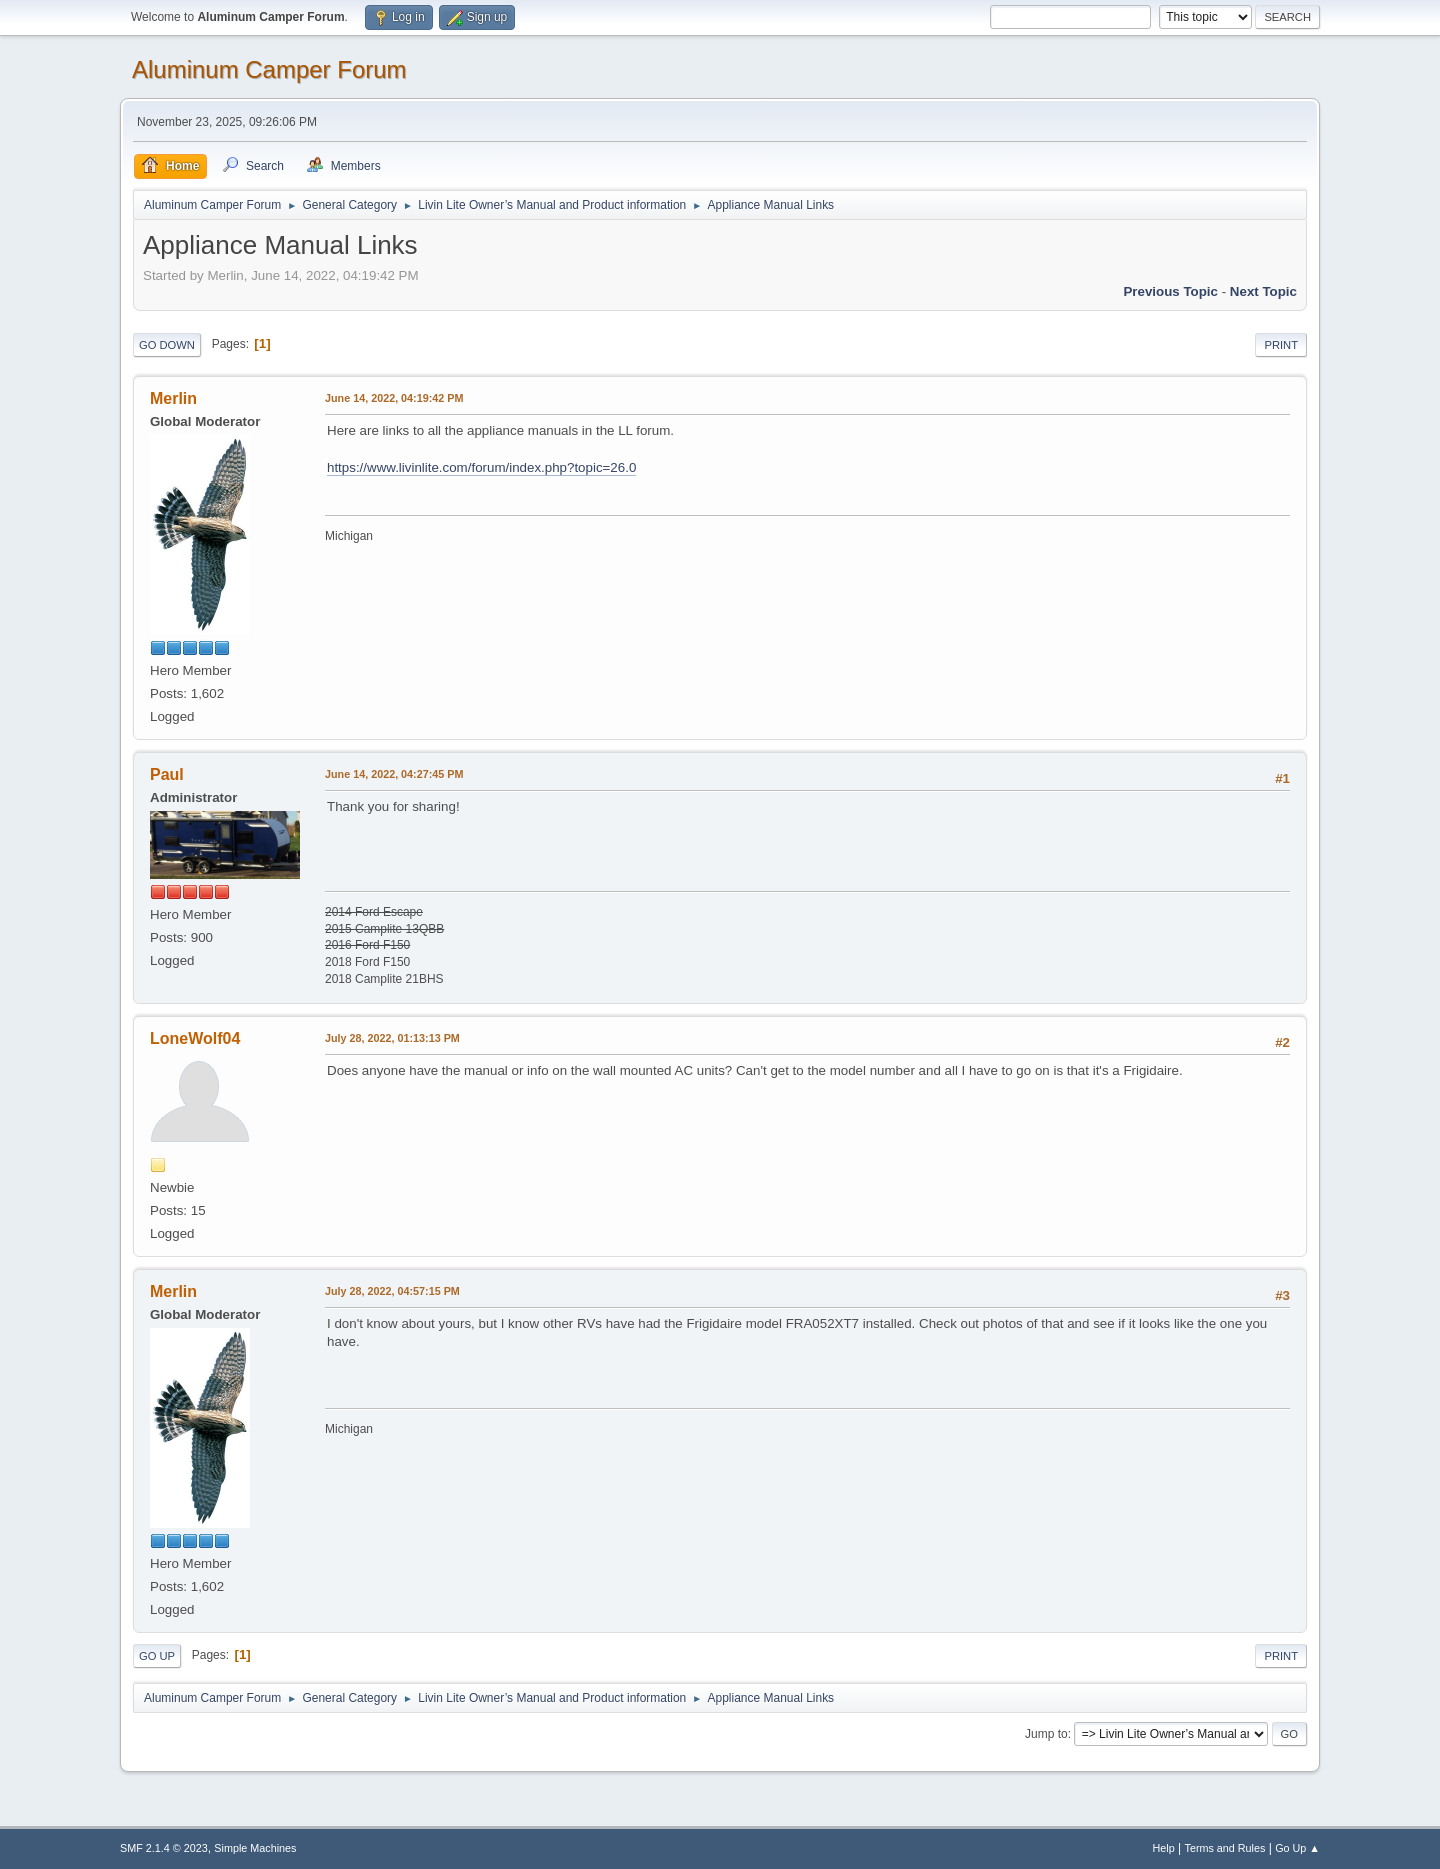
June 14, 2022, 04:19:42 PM (394, 398)
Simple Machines (255, 1848)
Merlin (173, 398)
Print (1281, 345)
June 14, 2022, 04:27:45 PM (394, 774)
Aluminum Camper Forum (269, 69)
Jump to (1046, 1734)
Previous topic (1170, 291)
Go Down (167, 345)
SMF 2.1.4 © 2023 (164, 1848)
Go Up (157, 1656)
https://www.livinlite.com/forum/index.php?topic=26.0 (481, 467)
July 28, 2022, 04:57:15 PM (392, 1291)
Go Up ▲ (1297, 1848)
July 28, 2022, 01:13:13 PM (392, 1038)
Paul (167, 774)
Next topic (1263, 291)
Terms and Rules (1225, 1848)
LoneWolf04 (195, 1038)
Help (1164, 1848)
